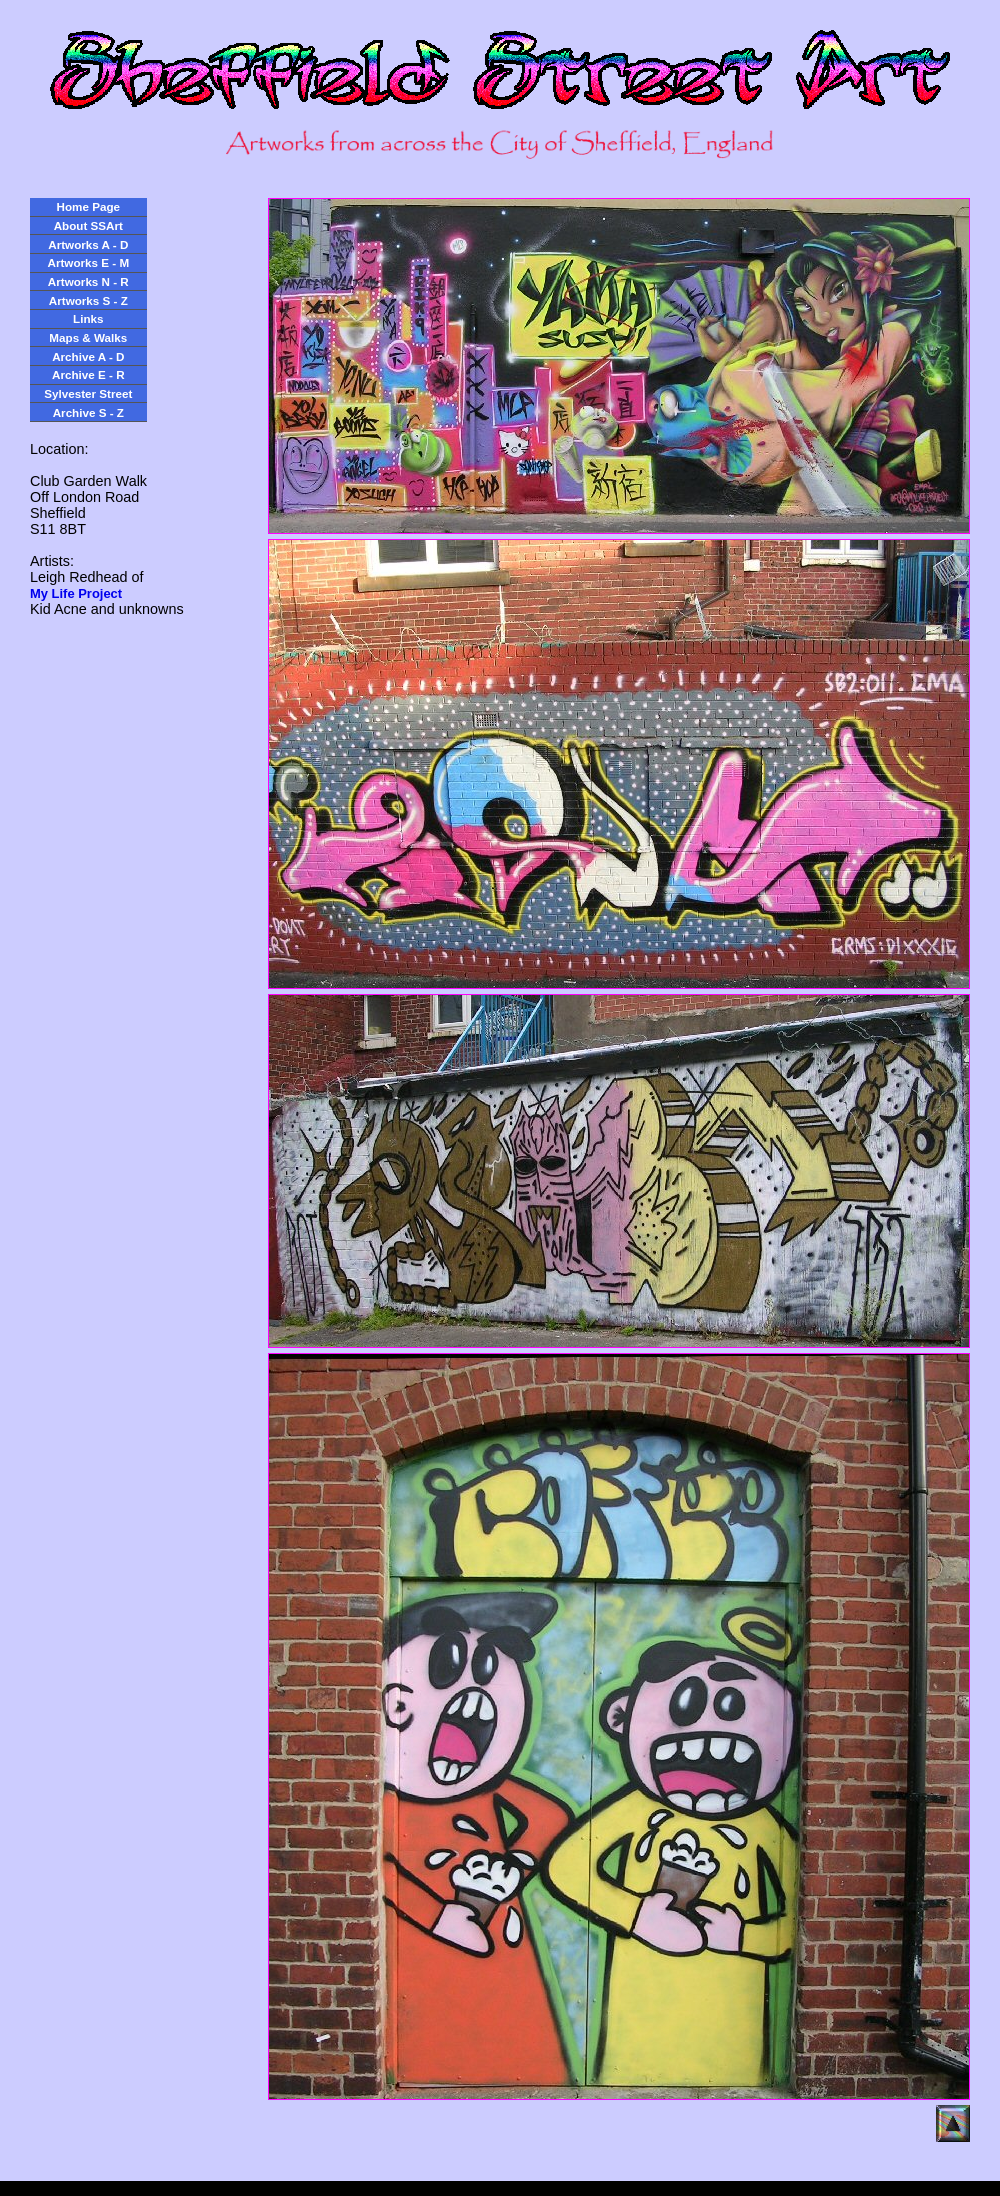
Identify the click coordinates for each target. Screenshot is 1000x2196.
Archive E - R (88, 374)
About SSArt (88, 225)
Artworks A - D (88, 244)
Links (88, 318)
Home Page (88, 206)
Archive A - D (88, 356)
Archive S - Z (88, 412)
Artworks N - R (88, 281)
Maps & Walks (88, 337)
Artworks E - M (89, 262)
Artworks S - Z (88, 300)
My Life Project (76, 593)
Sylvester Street (88, 393)
